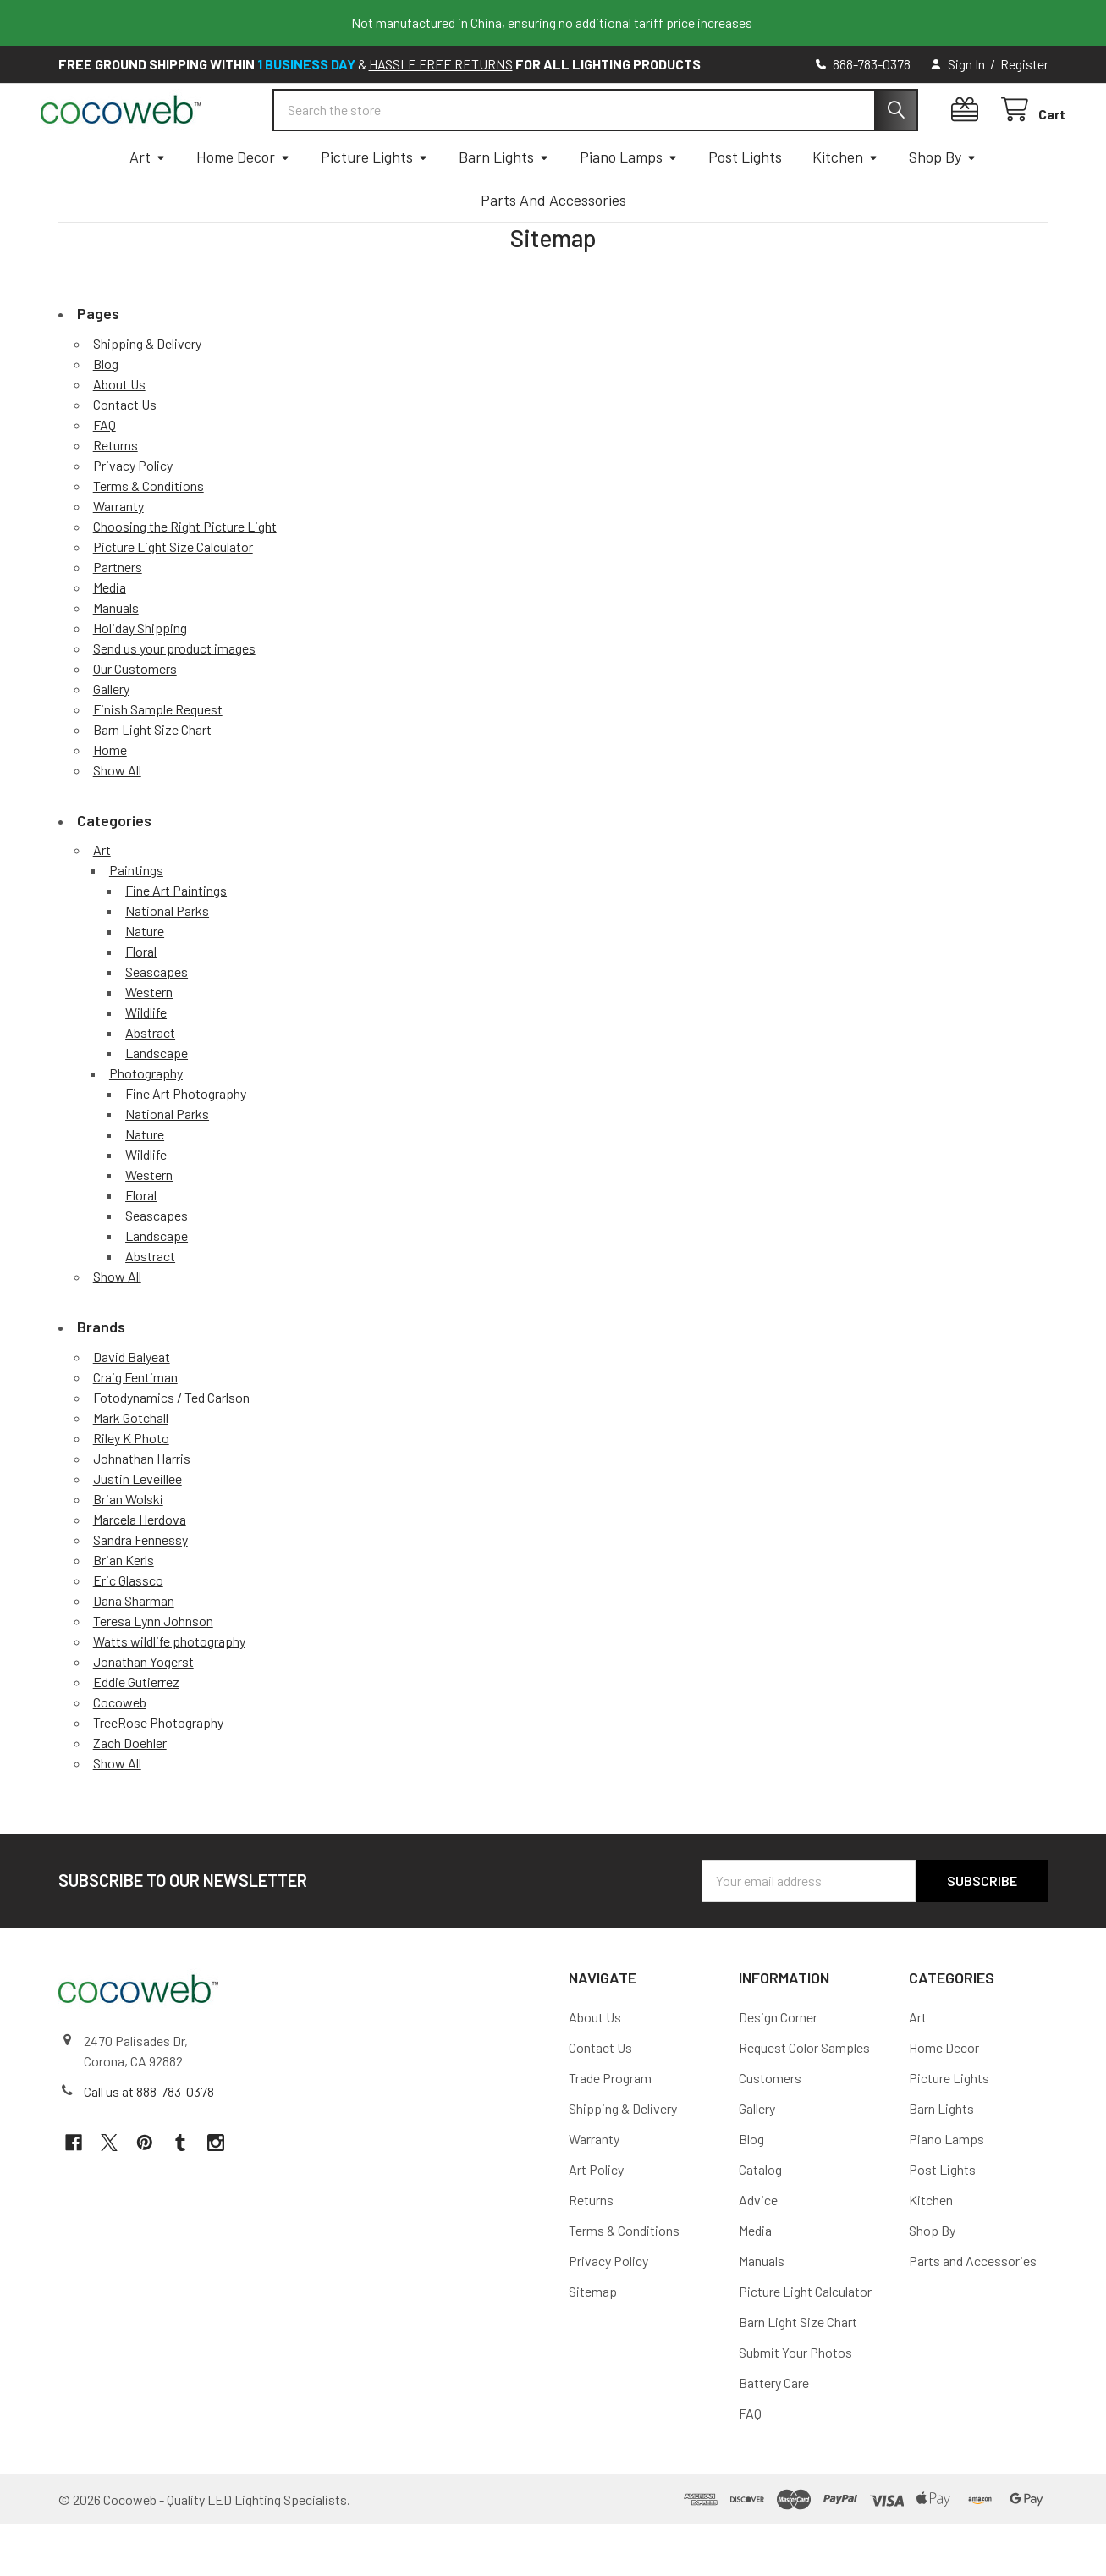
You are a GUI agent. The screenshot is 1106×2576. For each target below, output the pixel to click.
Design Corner (778, 2068)
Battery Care (774, 2434)
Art (147, 208)
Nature (144, 982)
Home (110, 801)
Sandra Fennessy (140, 1591)
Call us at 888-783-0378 (149, 2143)
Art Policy (596, 2221)
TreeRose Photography (158, 1774)
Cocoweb (119, 1754)
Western (149, 1043)
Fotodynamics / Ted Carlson (171, 1449)
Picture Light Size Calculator (173, 598)
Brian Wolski (128, 1550)
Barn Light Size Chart (152, 781)
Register (1024, 64)
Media (109, 639)
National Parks (167, 962)
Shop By (943, 208)
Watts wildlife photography (169, 1693)
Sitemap (593, 2343)
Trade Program (610, 2129)
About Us (119, 435)
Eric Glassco (128, 1632)
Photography (146, 1125)
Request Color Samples (804, 2099)
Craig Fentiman (135, 1428)
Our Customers (135, 720)
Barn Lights (504, 208)
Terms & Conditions (148, 537)
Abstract (150, 1084)
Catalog (760, 2221)
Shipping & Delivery (147, 395)
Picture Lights (374, 208)
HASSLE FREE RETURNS (441, 64)
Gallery (111, 740)
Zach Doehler (130, 1794)
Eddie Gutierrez (136, 1733)
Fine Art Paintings (176, 942)
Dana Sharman (133, 1652)
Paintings (136, 921)
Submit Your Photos (795, 2404)
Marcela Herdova (139, 1571)
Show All (117, 822)
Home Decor (243, 208)
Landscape (156, 1104)
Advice (758, 2251)
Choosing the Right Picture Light (185, 578)
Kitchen (845, 208)
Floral (141, 1003)
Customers (770, 2129)
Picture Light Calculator (805, 2343)
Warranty (118, 557)
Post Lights (745, 208)
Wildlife (146, 1064)
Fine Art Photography (185, 1145)
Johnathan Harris (141, 1510)
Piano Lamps (629, 208)
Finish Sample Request (158, 761)
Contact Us (125, 456)
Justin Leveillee (137, 1530)
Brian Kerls (123, 1611)
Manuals (116, 659)
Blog (105, 415)
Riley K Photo (131, 1489)
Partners (117, 618)
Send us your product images (174, 700)
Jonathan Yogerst (143, 1713)
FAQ (104, 476)
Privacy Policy (133, 517)
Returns (115, 496)
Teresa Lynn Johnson (153, 1672)
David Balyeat (131, 1408)
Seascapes (156, 1023)
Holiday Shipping (140, 679)
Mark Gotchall (130, 1469)
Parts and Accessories (553, 251)
